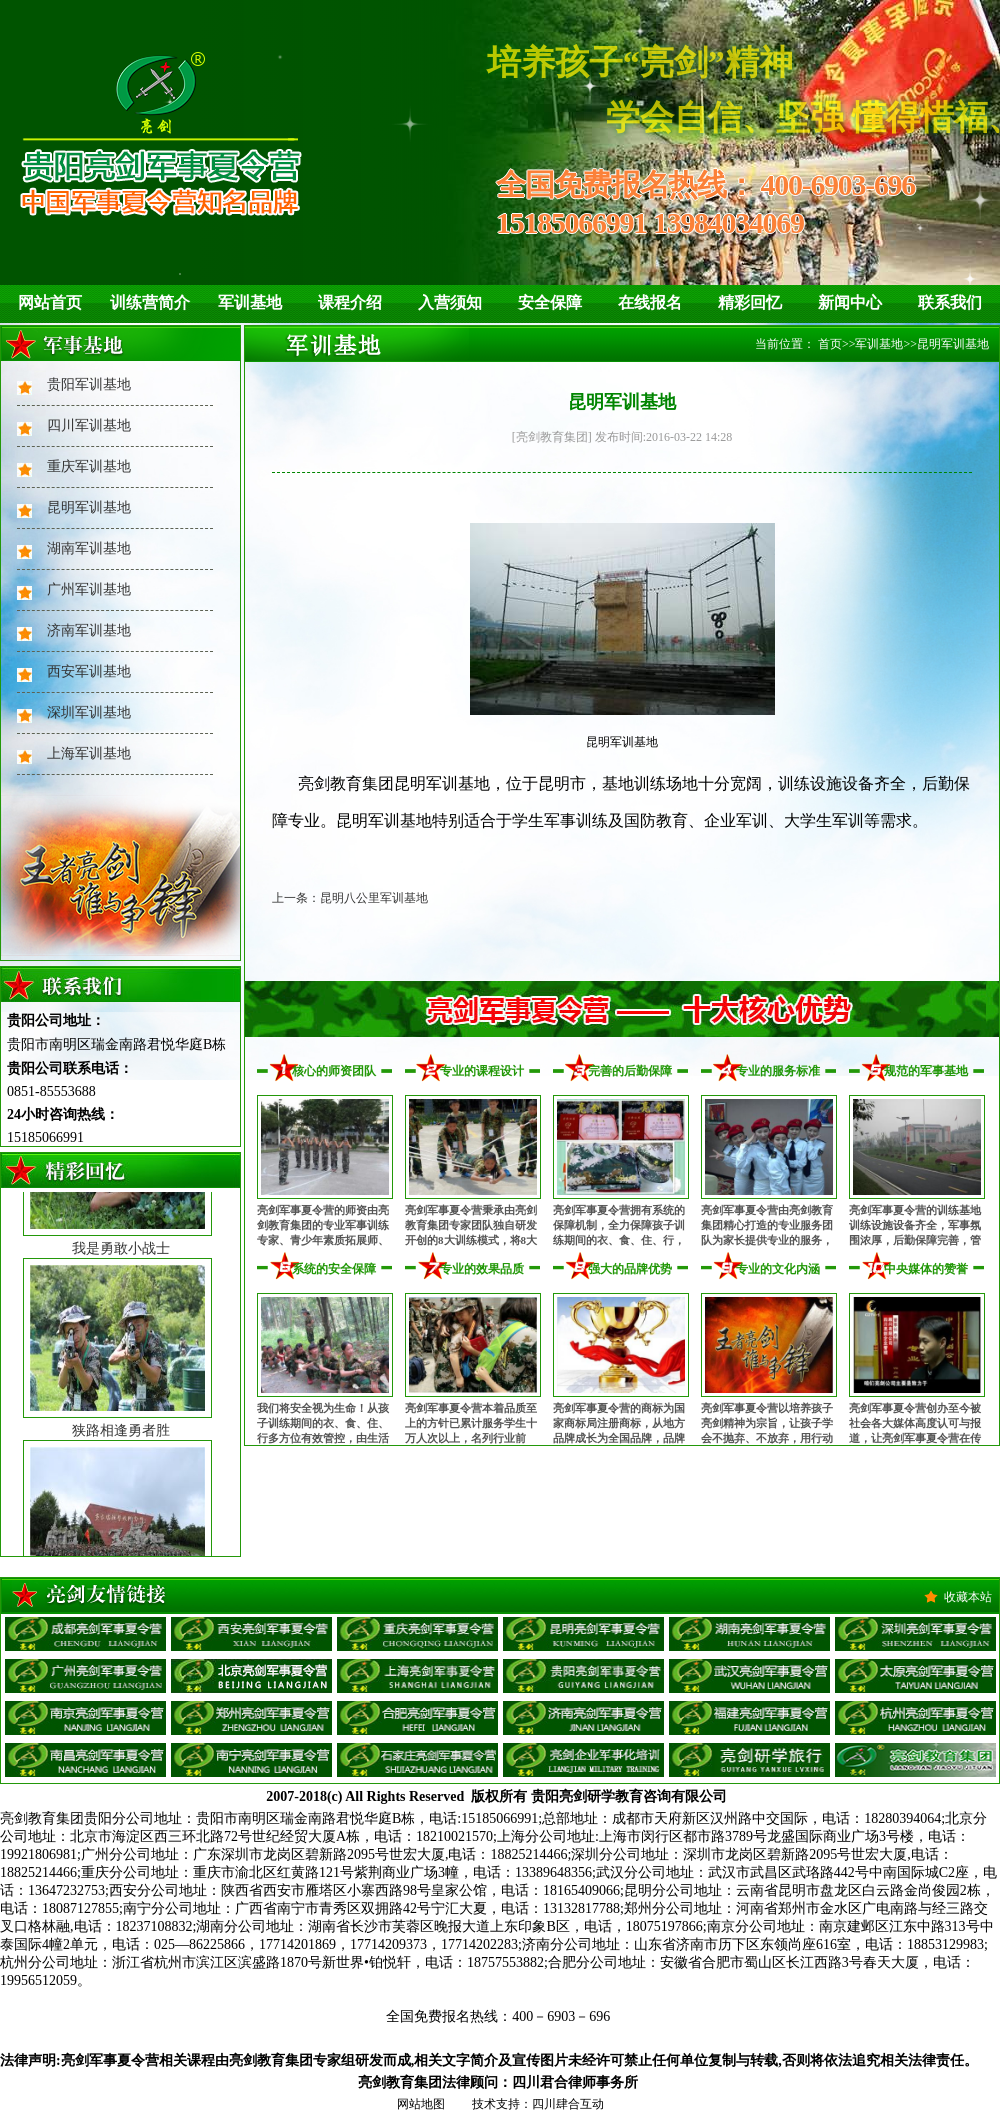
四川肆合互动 (568, 2104)
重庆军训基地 (89, 466)
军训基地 (250, 302)
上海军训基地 (89, 753)
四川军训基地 (89, 425)
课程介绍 (350, 302)
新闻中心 (850, 302)
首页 (830, 344)
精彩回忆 (750, 302)
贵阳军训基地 (89, 384)
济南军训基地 (89, 630)
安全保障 (550, 302)
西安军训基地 (89, 671)
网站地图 (421, 2104)
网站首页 (50, 302)
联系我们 (950, 302)
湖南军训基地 (89, 548)
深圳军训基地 (89, 712)
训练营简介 (150, 302)
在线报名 (650, 302)
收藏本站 (968, 1597)
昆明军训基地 (89, 507)
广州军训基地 (89, 589)
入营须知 (450, 302)
